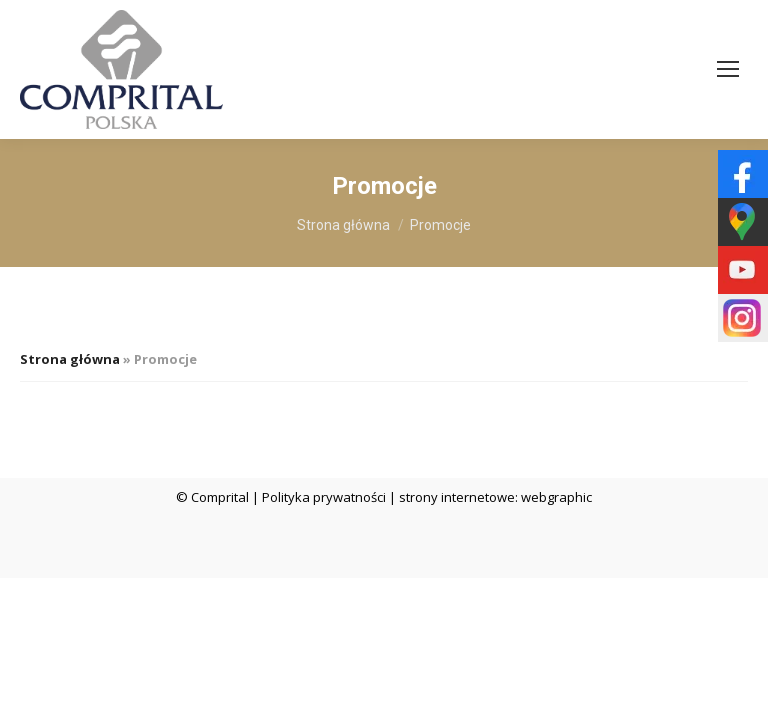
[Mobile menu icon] (728, 69)
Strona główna (70, 359)
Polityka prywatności (324, 497)
